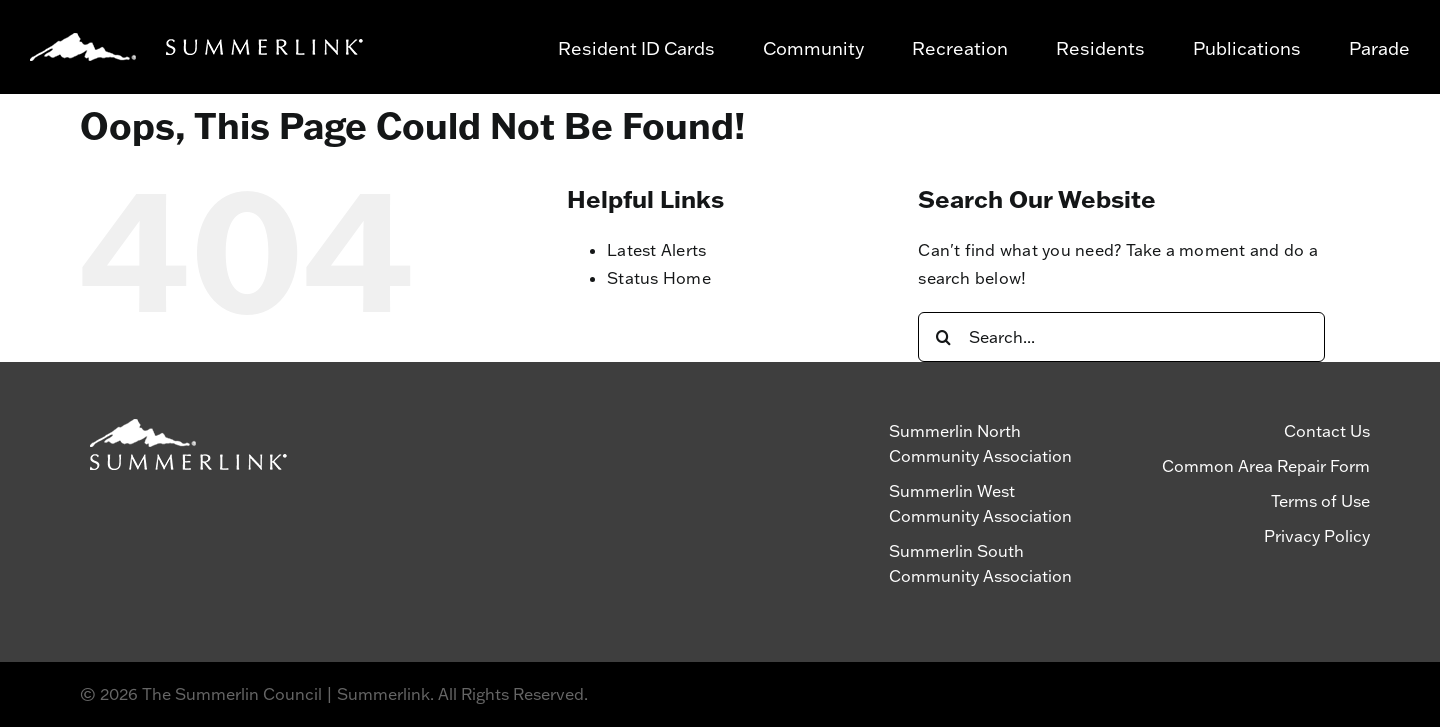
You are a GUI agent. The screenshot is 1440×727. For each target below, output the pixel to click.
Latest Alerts (656, 250)
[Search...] (1121, 337)
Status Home (659, 278)
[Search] (943, 337)
